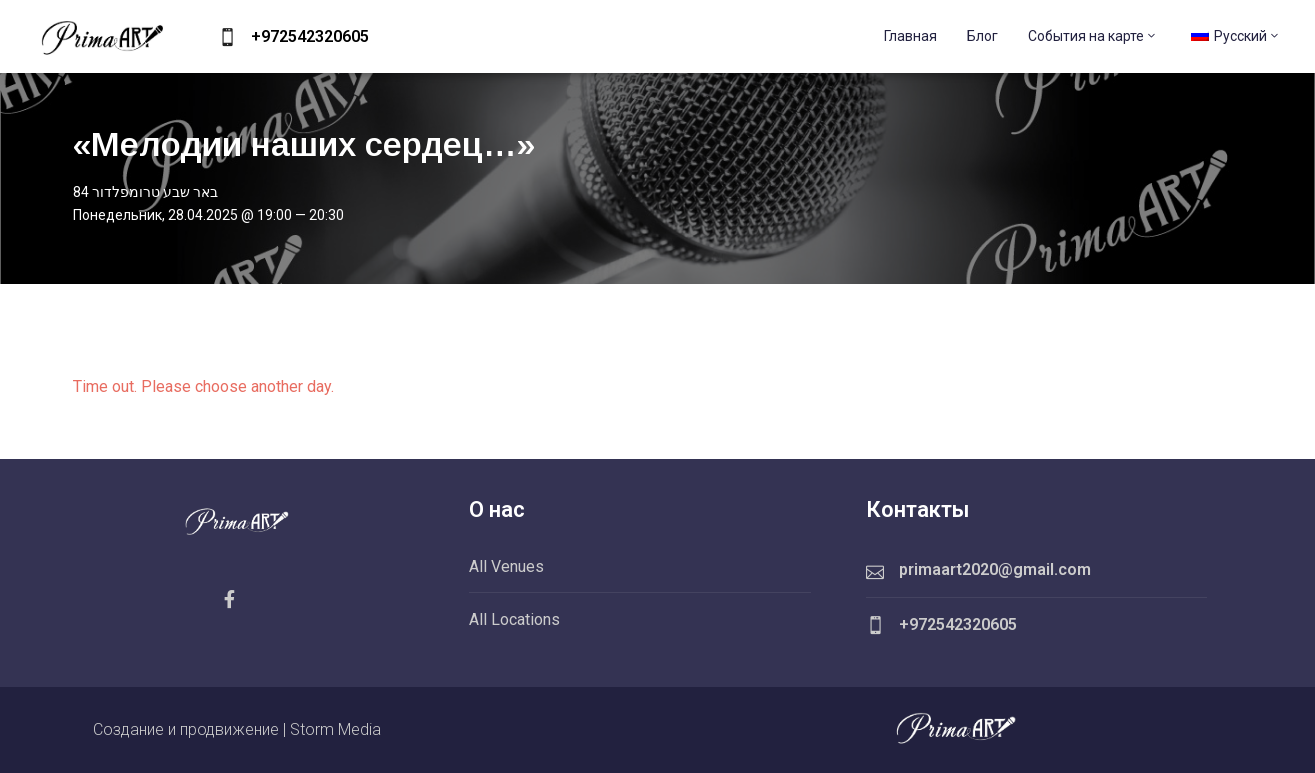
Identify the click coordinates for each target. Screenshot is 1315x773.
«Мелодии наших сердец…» (304, 144)
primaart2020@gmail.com (995, 569)
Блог (982, 36)
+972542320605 (310, 36)
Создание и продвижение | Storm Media (237, 729)
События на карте (1093, 36)
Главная (910, 36)
